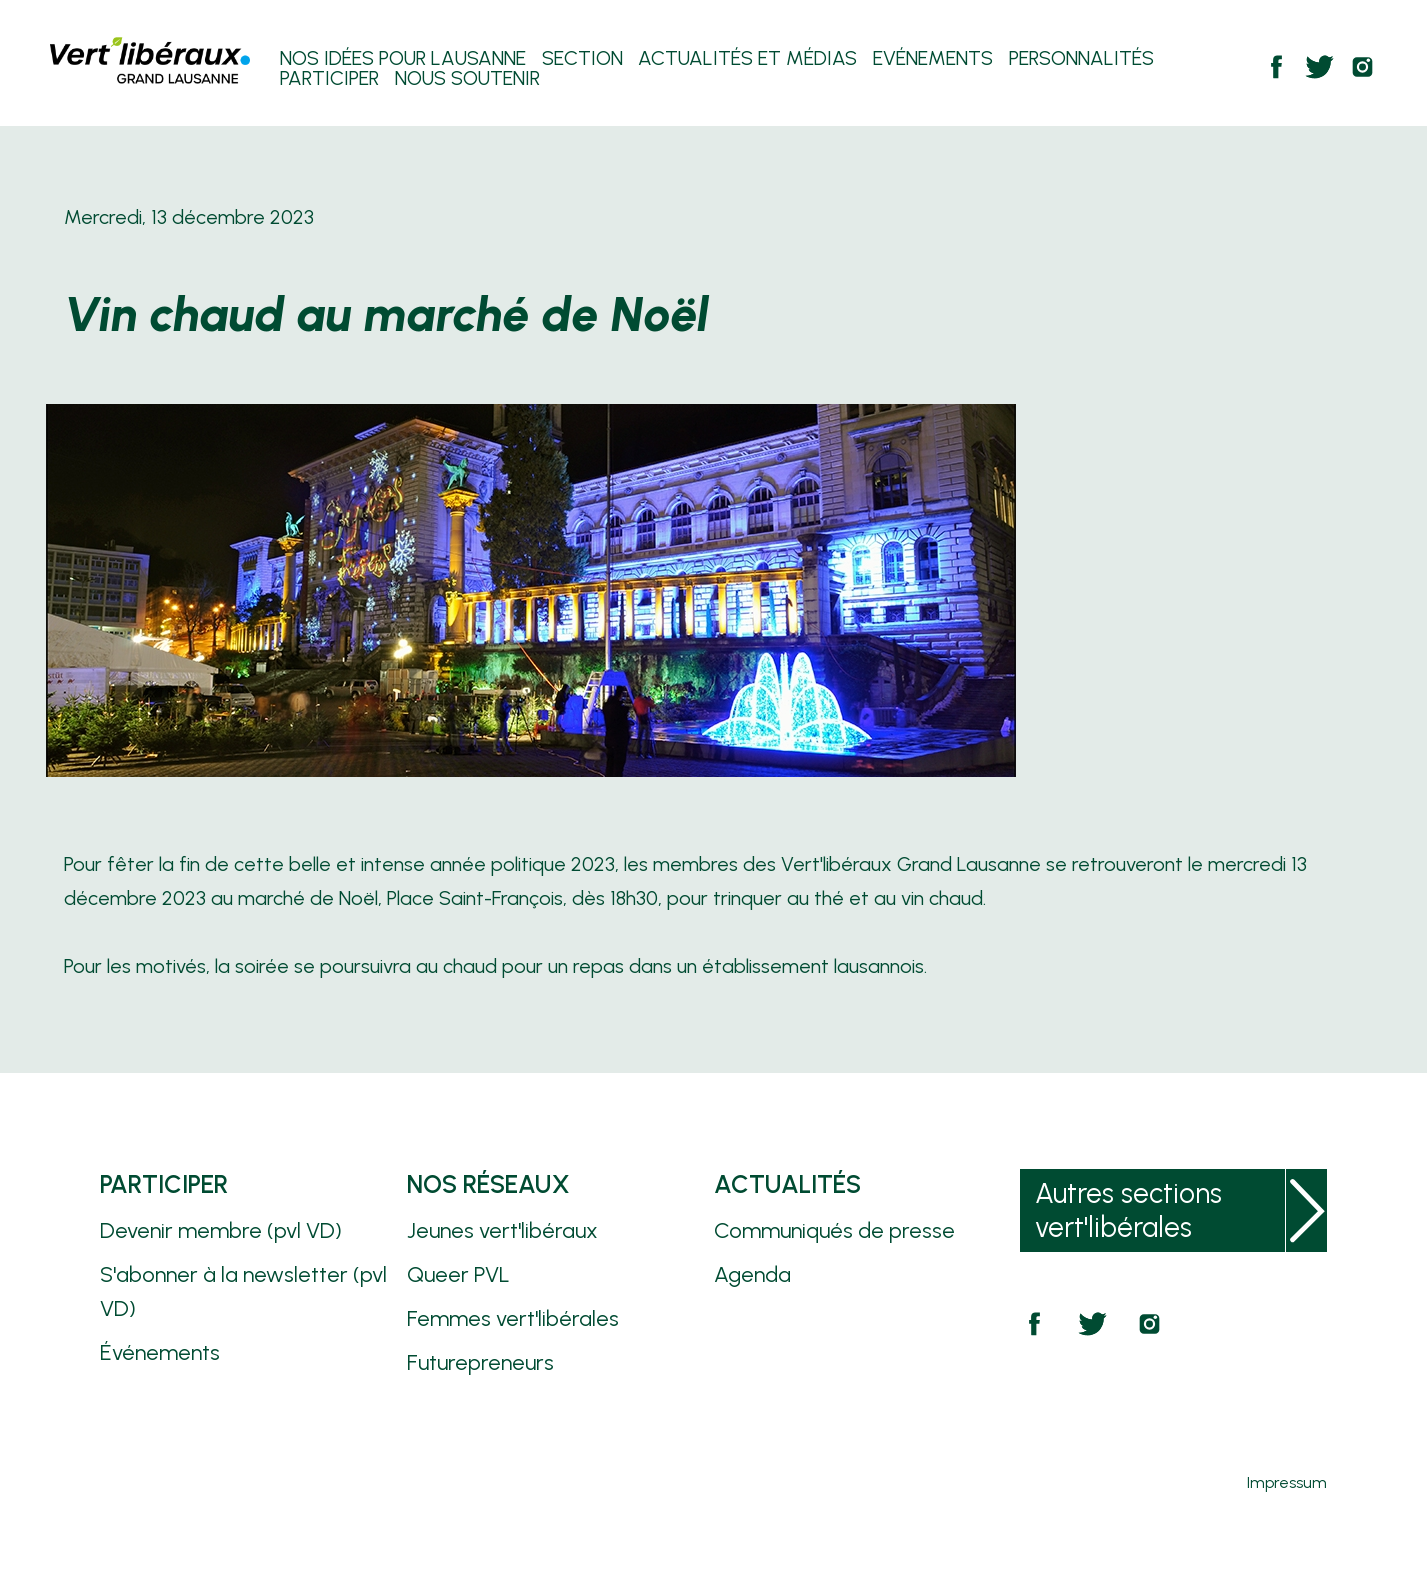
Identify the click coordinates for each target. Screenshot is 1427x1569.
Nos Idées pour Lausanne (403, 60)
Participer (329, 80)
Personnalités (1081, 60)
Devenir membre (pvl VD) (221, 1230)
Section (582, 60)
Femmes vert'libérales (513, 1318)
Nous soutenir (467, 80)
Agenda (752, 1274)
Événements (160, 1352)
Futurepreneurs (480, 1362)
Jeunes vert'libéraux (502, 1230)
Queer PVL (458, 1274)
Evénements (933, 60)
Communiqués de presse (834, 1230)
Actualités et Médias (747, 60)
